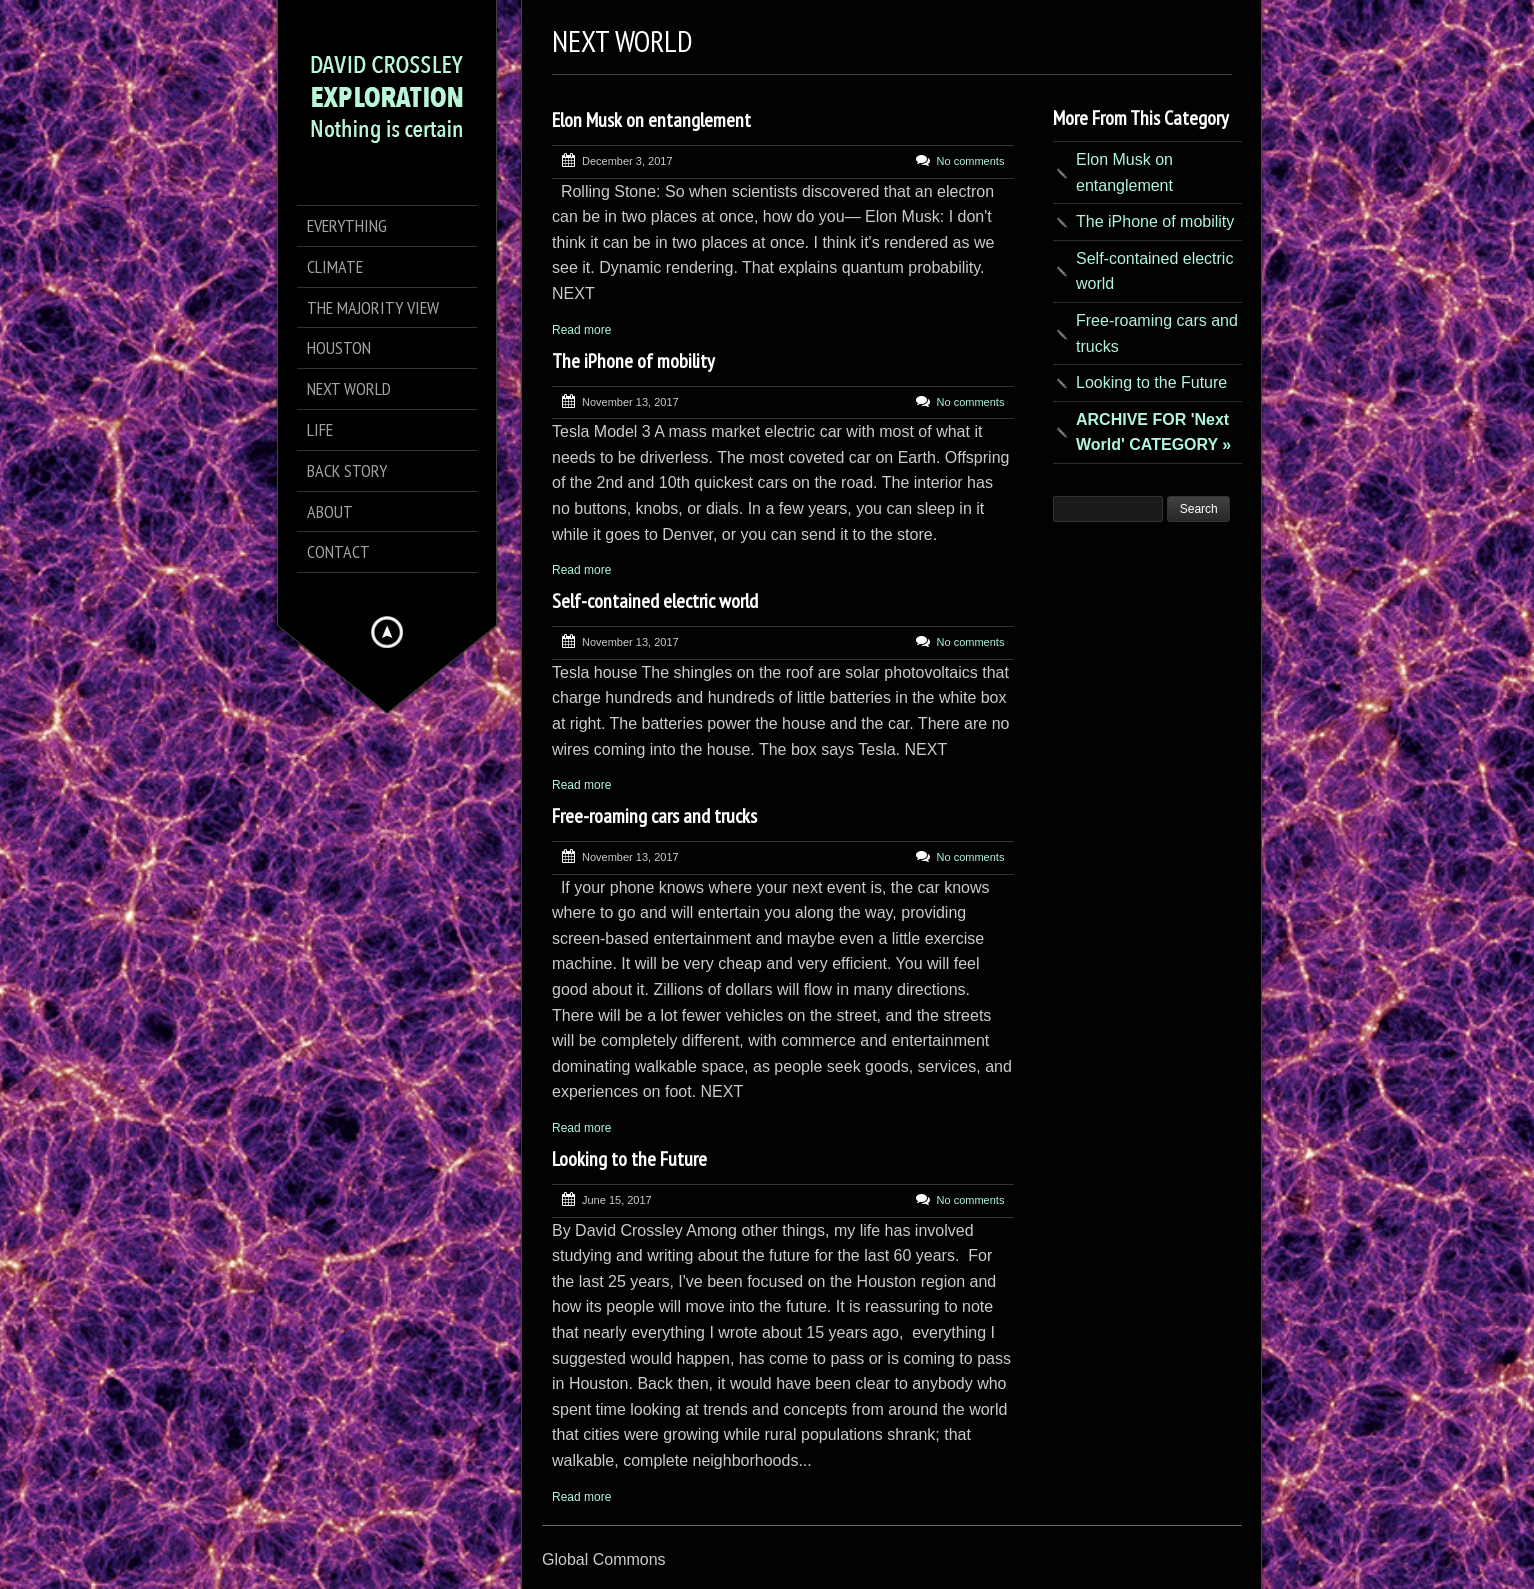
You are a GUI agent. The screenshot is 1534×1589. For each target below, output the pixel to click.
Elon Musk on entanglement (651, 120)
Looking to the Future (629, 1159)
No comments (971, 161)
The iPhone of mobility (633, 361)
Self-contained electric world (655, 601)
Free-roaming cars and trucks (654, 816)
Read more (581, 330)
